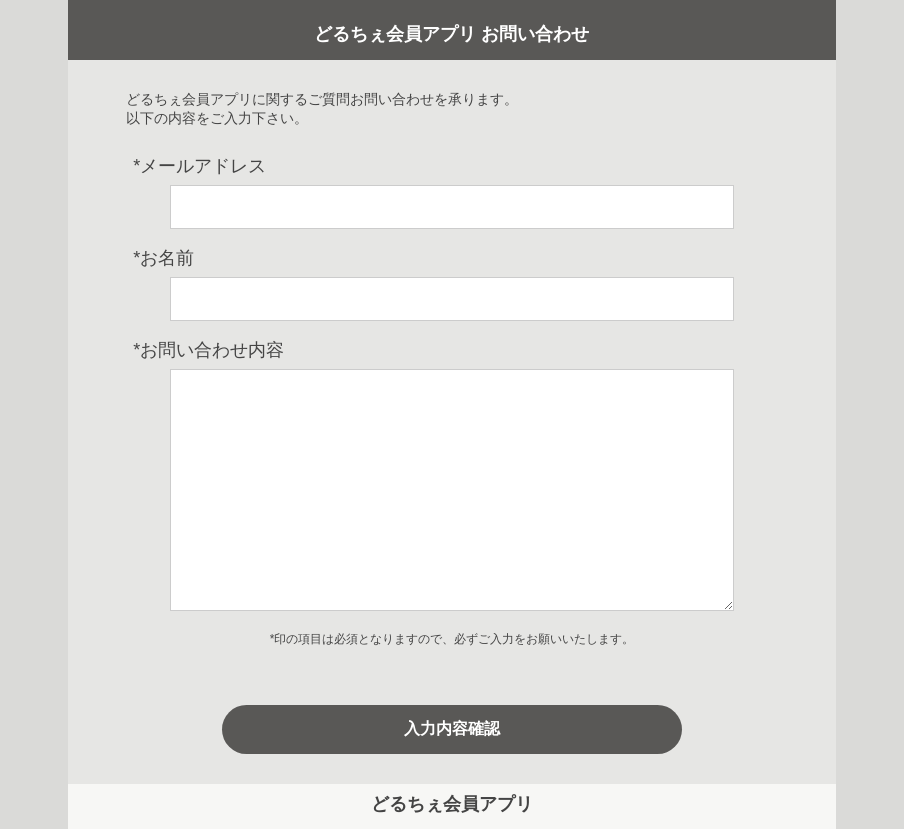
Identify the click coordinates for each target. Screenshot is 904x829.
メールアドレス (199, 166)
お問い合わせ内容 (208, 350)
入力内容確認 (452, 728)
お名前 (163, 258)
